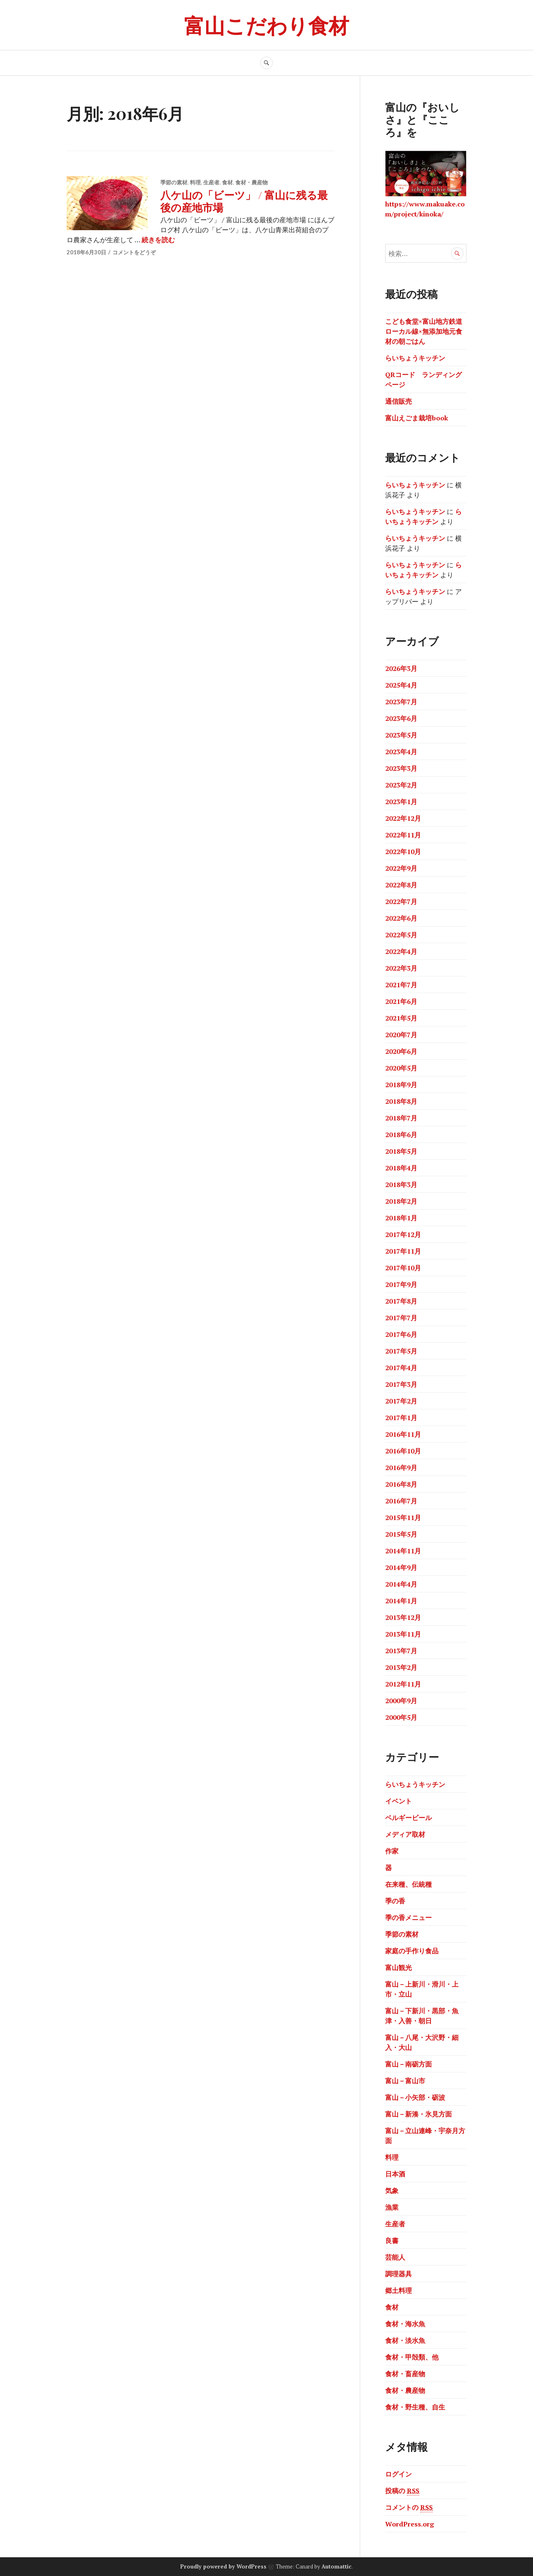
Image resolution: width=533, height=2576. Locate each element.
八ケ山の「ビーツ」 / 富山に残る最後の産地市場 (244, 201)
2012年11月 (403, 1684)
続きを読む (158, 239)
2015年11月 (403, 1517)
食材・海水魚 (405, 2323)
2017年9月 (401, 1284)
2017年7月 (401, 1317)
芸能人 (395, 2257)
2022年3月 (401, 968)
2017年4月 (401, 1367)
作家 (392, 1851)
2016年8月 (401, 1484)
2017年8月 (401, 1301)
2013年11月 (403, 1634)
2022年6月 (401, 918)
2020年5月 (401, 1068)
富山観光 (398, 1967)
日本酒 (395, 2174)
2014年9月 (401, 1567)
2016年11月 (403, 1434)
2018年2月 (401, 1201)
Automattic (336, 2566)
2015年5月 (401, 1534)
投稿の (402, 2491)
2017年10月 (403, 1267)
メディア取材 (405, 1834)
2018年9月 (401, 1084)
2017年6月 (401, 1334)
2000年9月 (401, 1700)
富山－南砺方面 (408, 2064)
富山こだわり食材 (266, 24)
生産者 (211, 182)
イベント (398, 1801)
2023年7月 (401, 701)
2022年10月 (403, 851)
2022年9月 (401, 868)
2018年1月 (401, 1217)
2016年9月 (401, 1467)
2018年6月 (401, 1134)
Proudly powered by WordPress (223, 2566)
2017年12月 (403, 1234)
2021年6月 (401, 1001)
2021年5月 (401, 1018)
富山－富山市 (405, 2080)
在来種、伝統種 (408, 1884)
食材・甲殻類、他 (411, 2357)
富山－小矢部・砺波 (415, 2097)
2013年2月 (401, 1667)
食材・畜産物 (405, 2373)
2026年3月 (401, 668)
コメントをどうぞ (134, 252)
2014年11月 (403, 1550)
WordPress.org (409, 2524)
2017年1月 (401, 1417)
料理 (195, 182)
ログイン (398, 2474)
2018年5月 (401, 1151)
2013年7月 (401, 1650)
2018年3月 (401, 1184)
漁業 (392, 2207)
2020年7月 (401, 1034)
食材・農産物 (251, 182)
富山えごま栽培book (416, 417)
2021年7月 (401, 984)
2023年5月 (401, 735)
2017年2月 (401, 1401)
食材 (227, 182)
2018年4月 (401, 1167)
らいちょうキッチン (415, 358)
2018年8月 (401, 1101)
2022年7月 (401, 901)
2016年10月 (403, 1451)
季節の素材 (173, 182)
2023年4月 (401, 751)
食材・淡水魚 (405, 2340)
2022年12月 (403, 818)
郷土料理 (398, 2290)
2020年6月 (401, 1051)
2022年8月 (401, 884)
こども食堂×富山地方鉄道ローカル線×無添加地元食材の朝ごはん (423, 331)
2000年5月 (401, 1717)
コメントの (409, 2507)
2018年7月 (401, 1118)
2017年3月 (401, 1384)
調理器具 (398, 2273)
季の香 (395, 1900)
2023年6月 (401, 718)
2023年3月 (401, 768)
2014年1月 (401, 1600)
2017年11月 (403, 1251)
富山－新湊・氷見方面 (418, 2114)
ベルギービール (408, 1817)
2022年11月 (403, 835)
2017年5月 (401, 1351)
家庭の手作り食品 (411, 1950)
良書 (392, 2240)
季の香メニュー (408, 1917)
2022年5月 (401, 934)
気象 (392, 2190)
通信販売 (398, 401)
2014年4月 (401, 1584)
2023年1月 (401, 801)
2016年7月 (401, 1500)
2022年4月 (401, 951)
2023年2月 (401, 785)
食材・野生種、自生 (415, 2407)
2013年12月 (403, 1617)
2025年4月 (401, 685)
